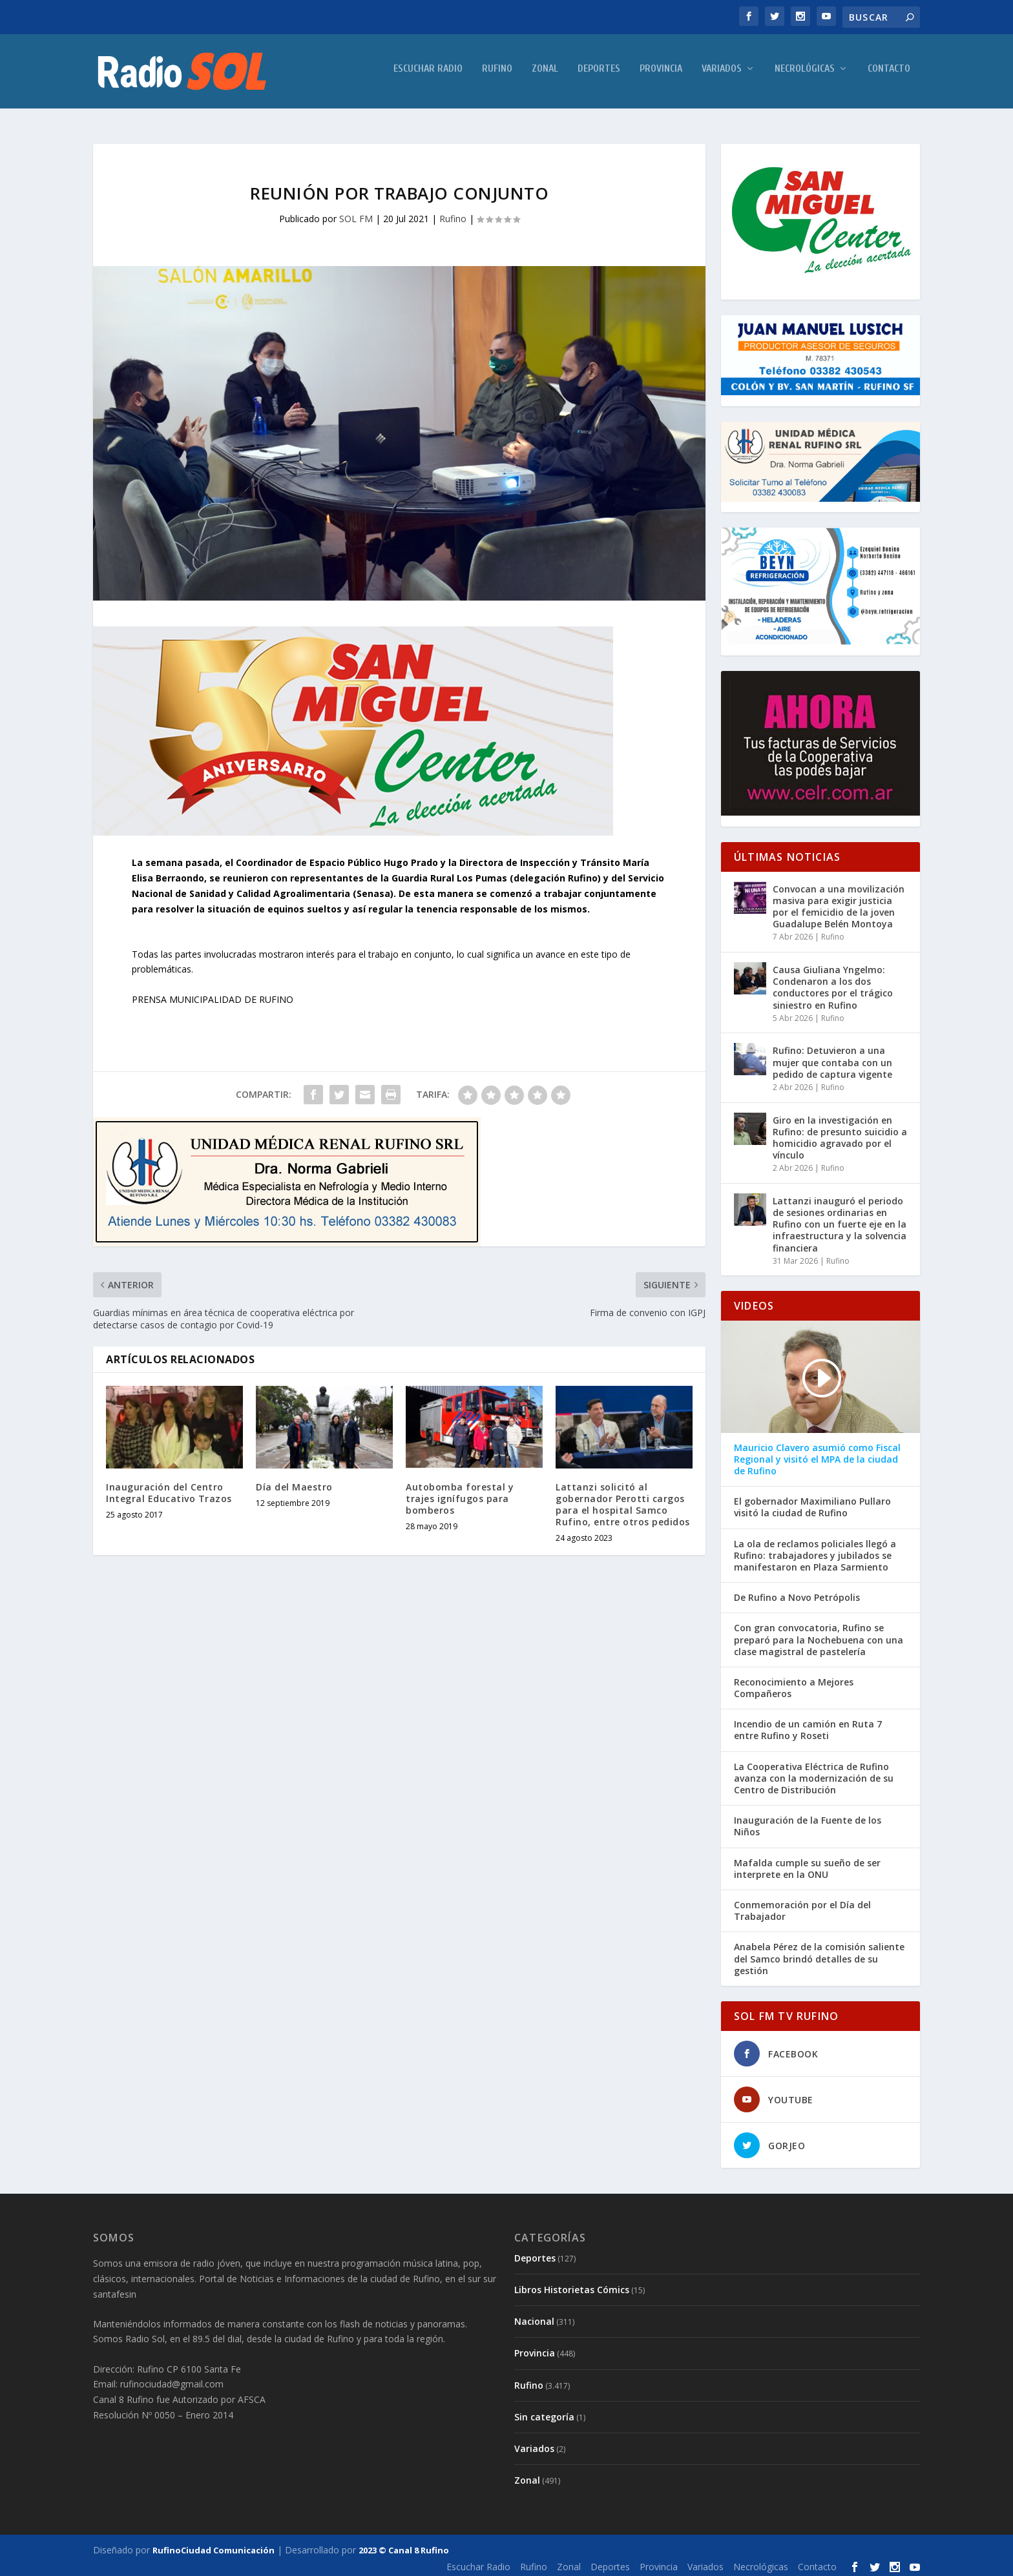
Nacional (534, 2317)
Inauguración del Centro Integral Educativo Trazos (169, 1489)
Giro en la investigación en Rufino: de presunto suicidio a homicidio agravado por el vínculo (840, 1133)
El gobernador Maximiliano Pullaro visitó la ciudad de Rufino (812, 1503)
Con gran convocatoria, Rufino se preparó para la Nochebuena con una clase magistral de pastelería (818, 1635)
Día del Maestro (294, 1483)
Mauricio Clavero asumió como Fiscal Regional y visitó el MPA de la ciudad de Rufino (817, 1455)
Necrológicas (805, 74)
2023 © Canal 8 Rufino (404, 2546)
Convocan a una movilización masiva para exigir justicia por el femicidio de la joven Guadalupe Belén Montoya (838, 903)
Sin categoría (544, 2413)
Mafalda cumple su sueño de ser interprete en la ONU (807, 1864)
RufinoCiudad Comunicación (213, 2546)
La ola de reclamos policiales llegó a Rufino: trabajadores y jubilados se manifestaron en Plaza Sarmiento (815, 1551)
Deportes (599, 74)
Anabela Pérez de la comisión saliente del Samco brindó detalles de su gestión (819, 1954)
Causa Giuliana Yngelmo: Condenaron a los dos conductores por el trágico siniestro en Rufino (833, 983)
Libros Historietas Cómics (571, 2286)
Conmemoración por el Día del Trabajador (802, 1907)
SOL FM (356, 215)
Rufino (497, 74)
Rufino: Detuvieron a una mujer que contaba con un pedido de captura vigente (832, 1058)
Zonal (545, 74)
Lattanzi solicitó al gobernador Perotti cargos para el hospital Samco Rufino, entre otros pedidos (623, 1501)
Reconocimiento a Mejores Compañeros (793, 1684)
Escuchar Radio (428, 74)
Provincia (661, 74)
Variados (722, 74)
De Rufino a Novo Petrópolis (797, 1594)
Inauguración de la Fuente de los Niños (807, 1822)
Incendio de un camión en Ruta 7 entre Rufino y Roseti (808, 1726)
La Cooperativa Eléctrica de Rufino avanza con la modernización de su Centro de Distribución (813, 1774)
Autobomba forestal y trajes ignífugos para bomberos (460, 1494)
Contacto (889, 74)
